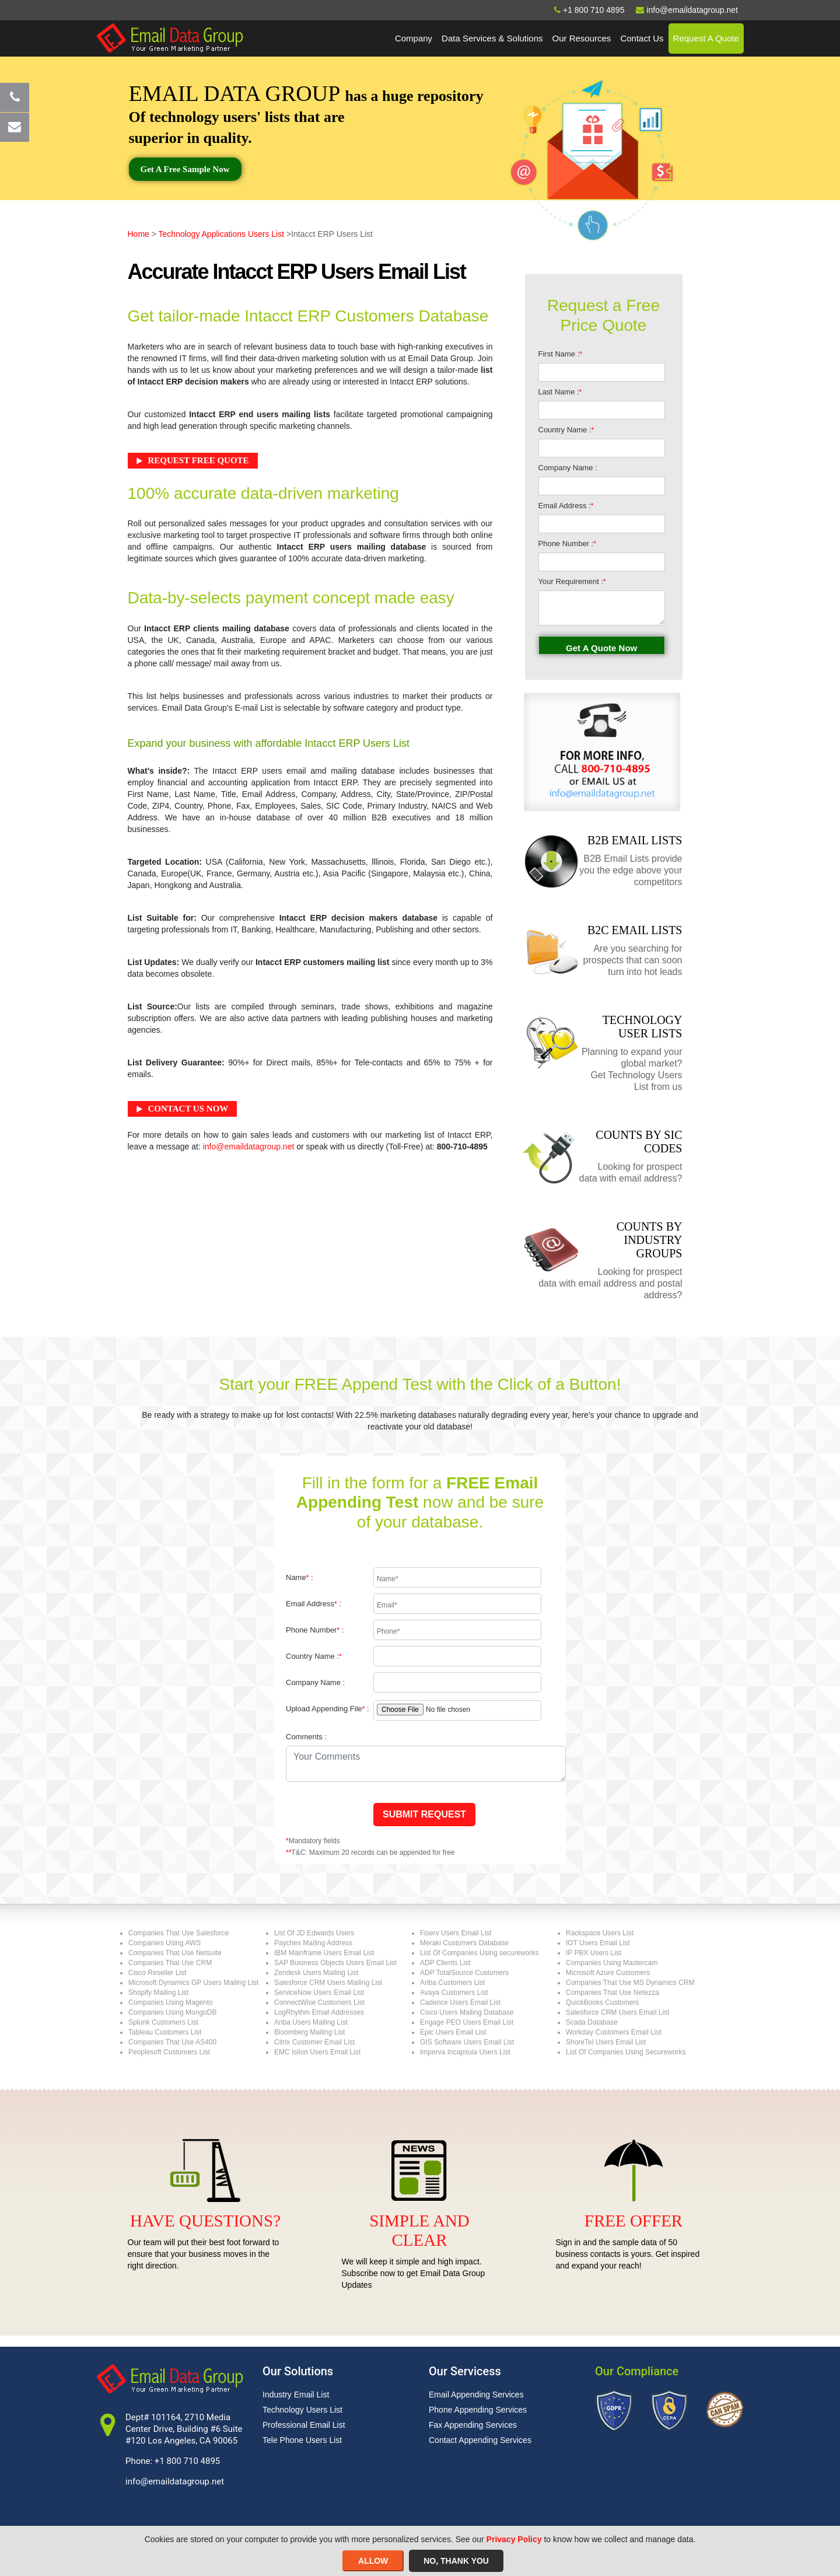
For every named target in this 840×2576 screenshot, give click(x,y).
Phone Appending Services (478, 2409)
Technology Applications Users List (222, 234)
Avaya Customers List (454, 1992)
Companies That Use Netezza (612, 1992)
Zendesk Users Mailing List (316, 1973)
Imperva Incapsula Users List (465, 2052)
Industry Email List (295, 2394)
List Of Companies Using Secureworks (625, 2052)
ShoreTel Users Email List (606, 2042)
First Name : (560, 353)
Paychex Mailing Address (313, 1943)
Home (138, 234)
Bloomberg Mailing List (309, 2032)
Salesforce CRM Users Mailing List (328, 1983)
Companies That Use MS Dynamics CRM (630, 1983)
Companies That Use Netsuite (175, 1953)
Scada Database (592, 2022)
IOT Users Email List (598, 1943)
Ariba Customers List (452, 1983)
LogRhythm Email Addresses (319, 2012)
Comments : (306, 1736)
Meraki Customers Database (464, 1943)
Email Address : (566, 505)
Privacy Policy (514, 2539)
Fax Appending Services (473, 2425)
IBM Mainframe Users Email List (324, 1953)
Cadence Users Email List (460, 2002)
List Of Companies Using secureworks (479, 1953)
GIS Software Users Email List (467, 2042)
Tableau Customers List (164, 2032)
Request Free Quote (198, 460)
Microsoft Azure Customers (608, 1973)
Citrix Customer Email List (314, 2042)
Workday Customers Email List (614, 2032)
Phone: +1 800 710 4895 (172, 2461)
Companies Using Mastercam (611, 1963)
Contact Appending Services (480, 2440)
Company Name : (567, 467)
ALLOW (373, 2560)
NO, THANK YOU (456, 2560)
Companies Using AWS (164, 1943)
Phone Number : (567, 543)
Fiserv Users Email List (456, 1933)
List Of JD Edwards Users (314, 1933)
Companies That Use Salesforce (178, 1933)
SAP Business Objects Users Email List (335, 1963)
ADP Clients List (445, 1963)
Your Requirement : (572, 581)
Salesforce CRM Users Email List (617, 2012)
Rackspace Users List (600, 1933)
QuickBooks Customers (602, 2002)
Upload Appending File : (327, 1708)
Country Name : (566, 429)
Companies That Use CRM (170, 1963)
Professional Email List (303, 2425)
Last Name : (560, 391)
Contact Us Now (188, 1108)
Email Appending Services (476, 2394)
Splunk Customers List (163, 2022)
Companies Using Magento (170, 2002)
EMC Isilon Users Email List (317, 2052)
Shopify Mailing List (158, 1992)
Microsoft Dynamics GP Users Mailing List (193, 1983)
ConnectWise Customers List (319, 2002)
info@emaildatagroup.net (249, 1146)
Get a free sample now (185, 169)
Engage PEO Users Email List (466, 2022)
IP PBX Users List (593, 1953)
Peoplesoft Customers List (169, 2052)
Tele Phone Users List (302, 2440)
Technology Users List (302, 2409)
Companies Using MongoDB (172, 2012)
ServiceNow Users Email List (319, 1992)
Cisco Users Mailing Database (467, 2012)
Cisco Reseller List (157, 1973)
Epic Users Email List (453, 2032)
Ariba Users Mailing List (311, 2022)
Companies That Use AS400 (172, 2042)
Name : (299, 1577)
